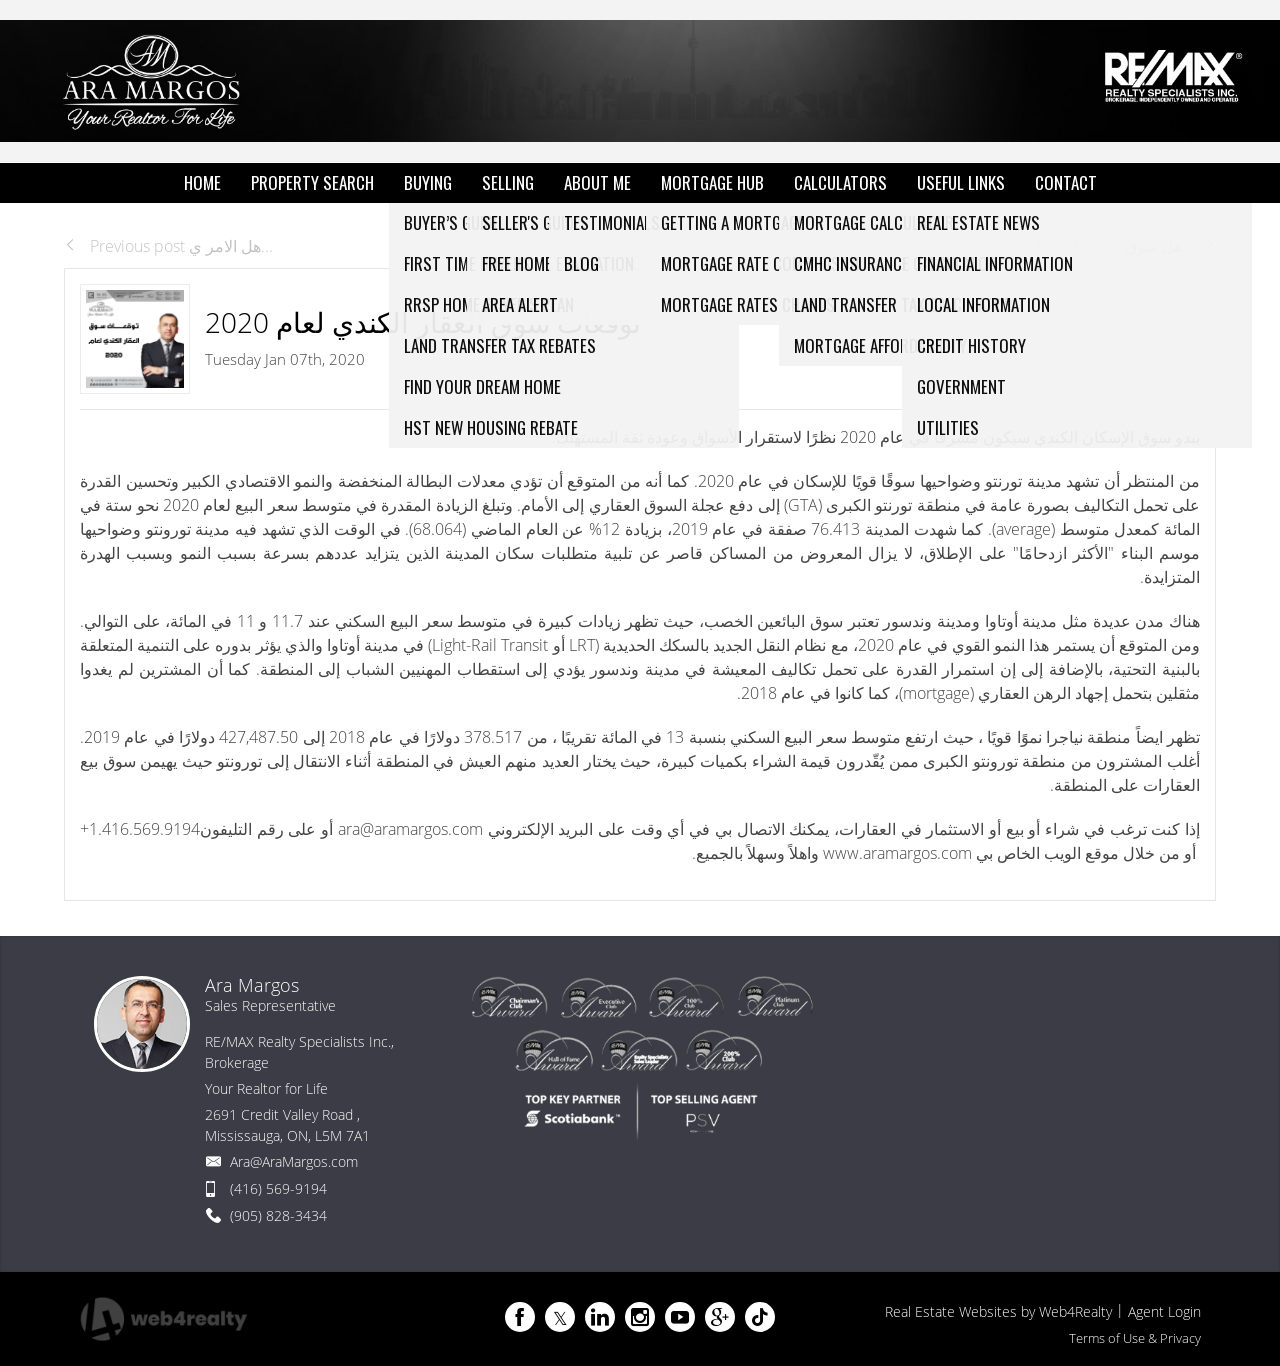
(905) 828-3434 (278, 1215)
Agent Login (1164, 1311)
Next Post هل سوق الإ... (1126, 246)
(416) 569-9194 (278, 1188)
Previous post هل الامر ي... (168, 246)
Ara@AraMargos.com (294, 1161)
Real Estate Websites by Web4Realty (998, 1311)
